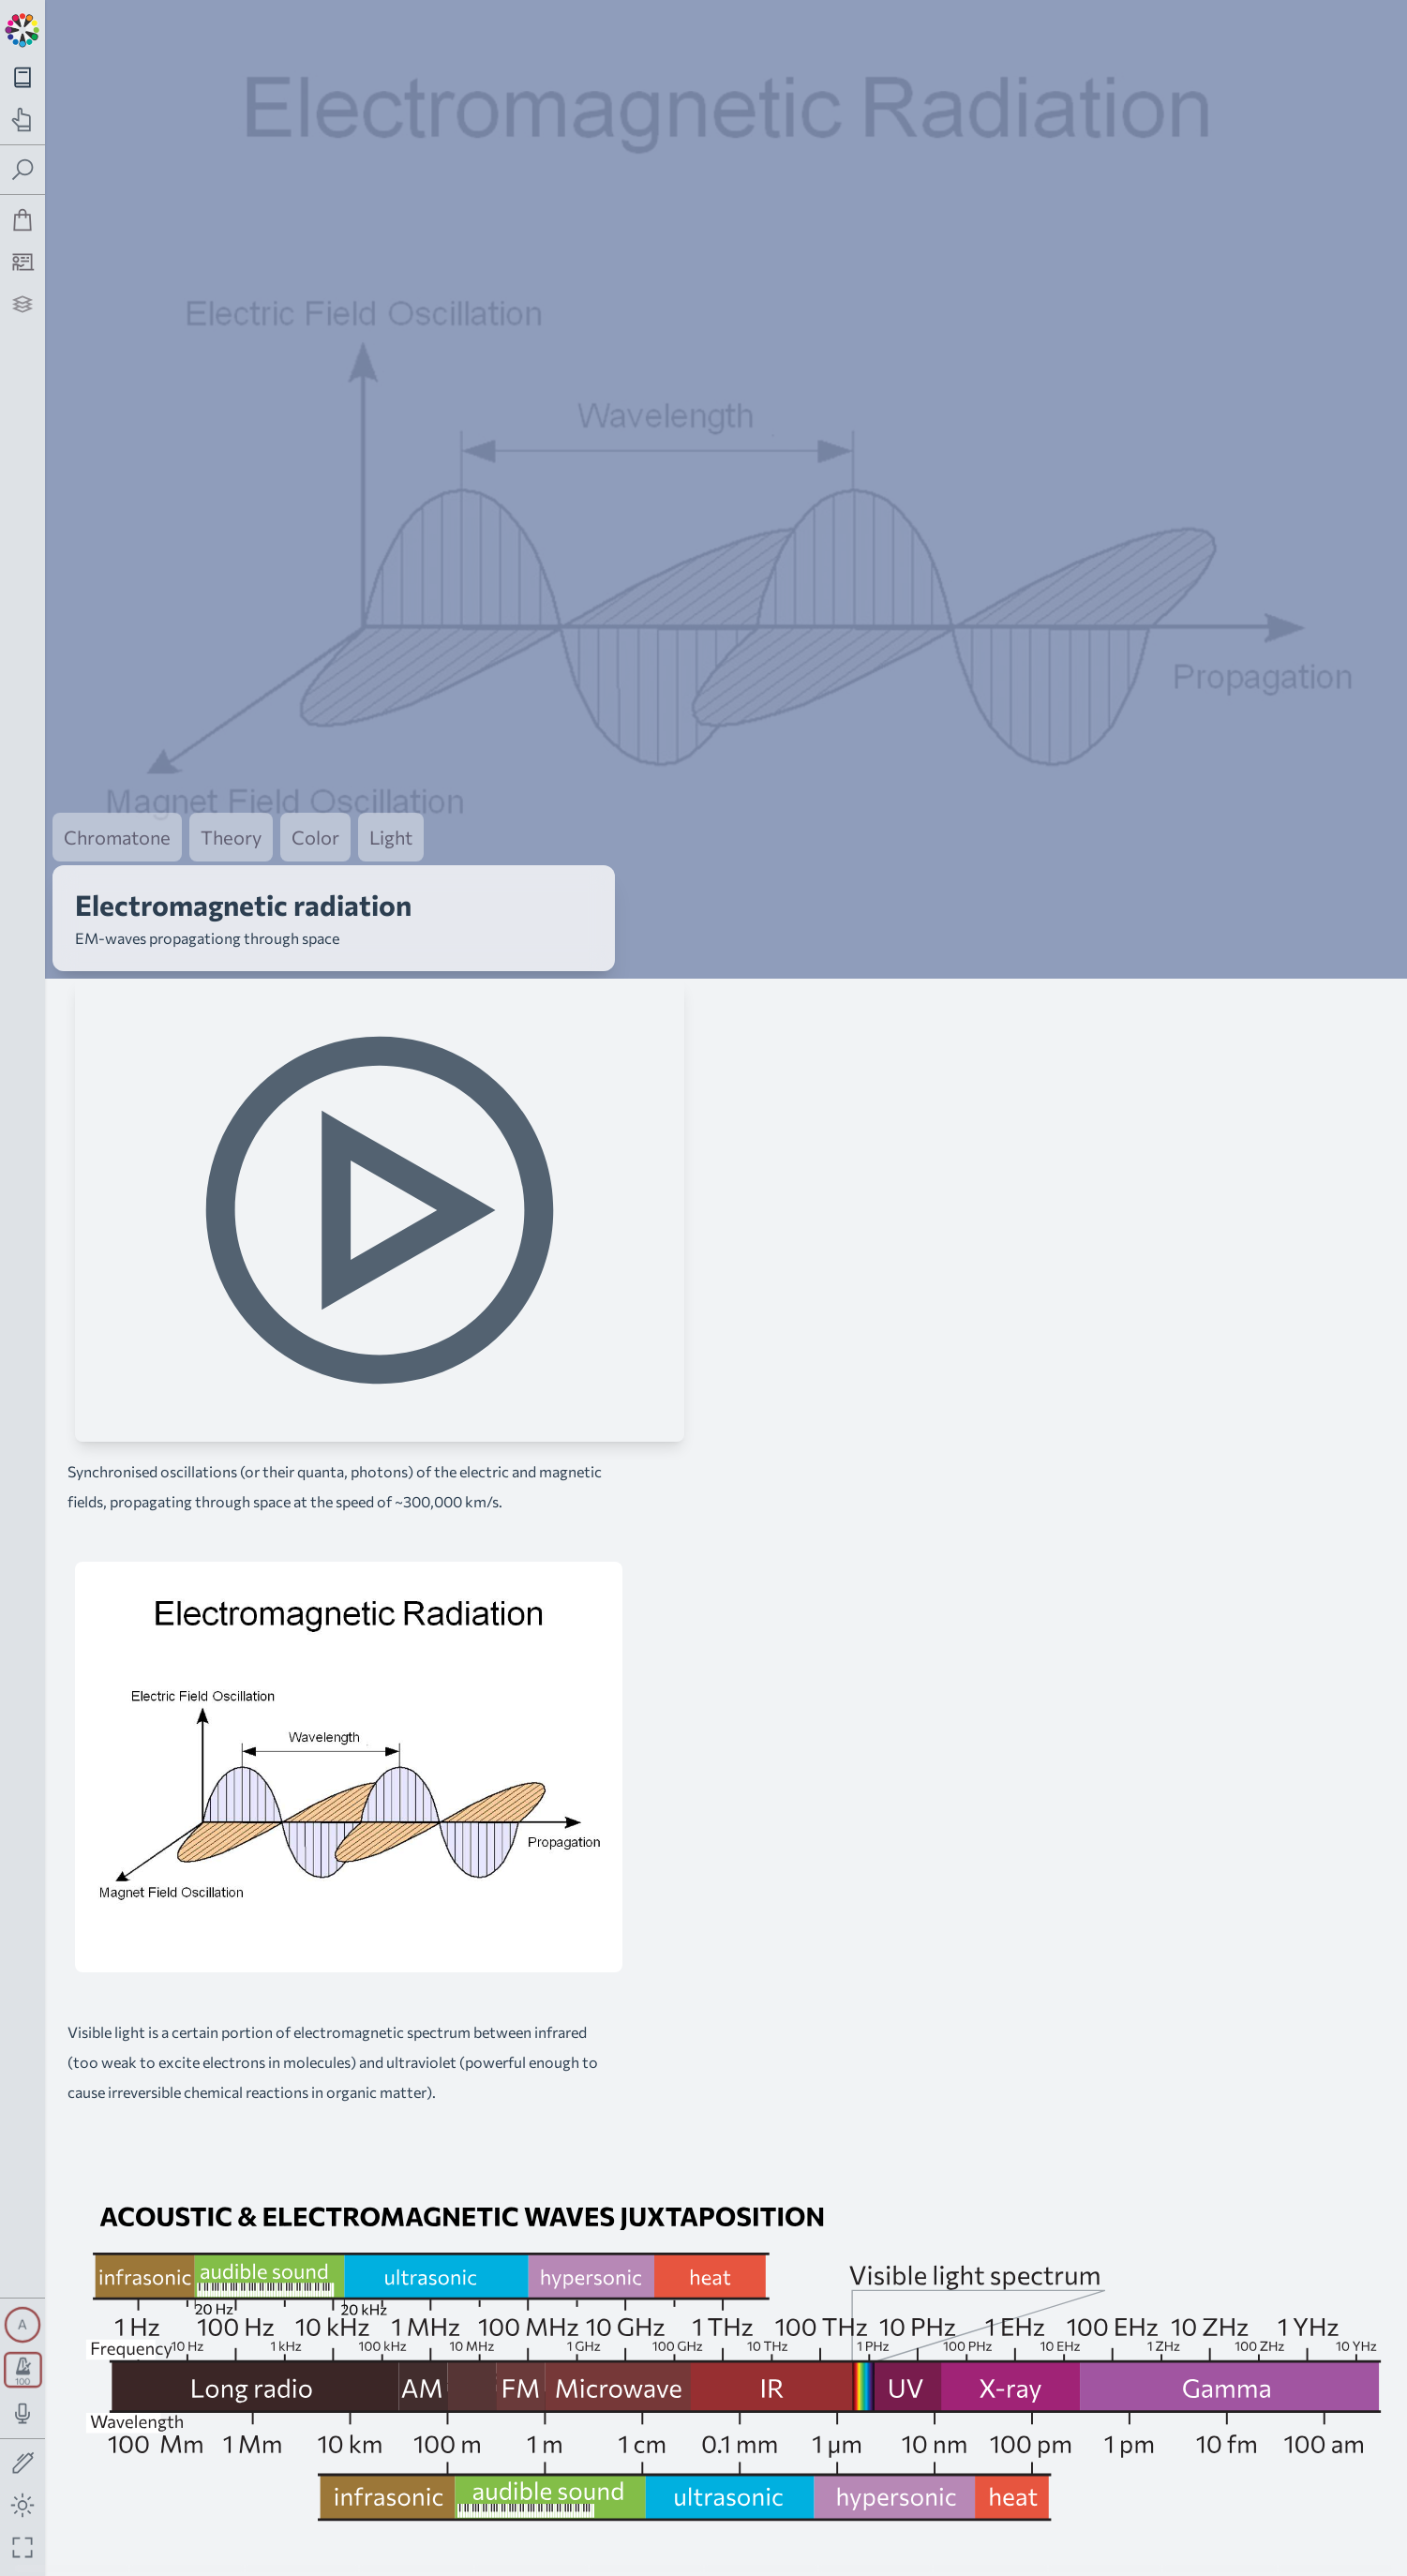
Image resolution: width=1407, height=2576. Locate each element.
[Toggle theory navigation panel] (23, 77)
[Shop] (23, 220)
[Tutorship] (23, 262)
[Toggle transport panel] (23, 2370)
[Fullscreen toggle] (23, 2547)
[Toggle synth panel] (22, 2325)
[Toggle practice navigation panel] (23, 119)
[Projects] (23, 304)
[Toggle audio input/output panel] (23, 2413)
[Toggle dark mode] (23, 2505)
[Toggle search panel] (23, 170)
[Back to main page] (22, 28)
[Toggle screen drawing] (23, 2464)
